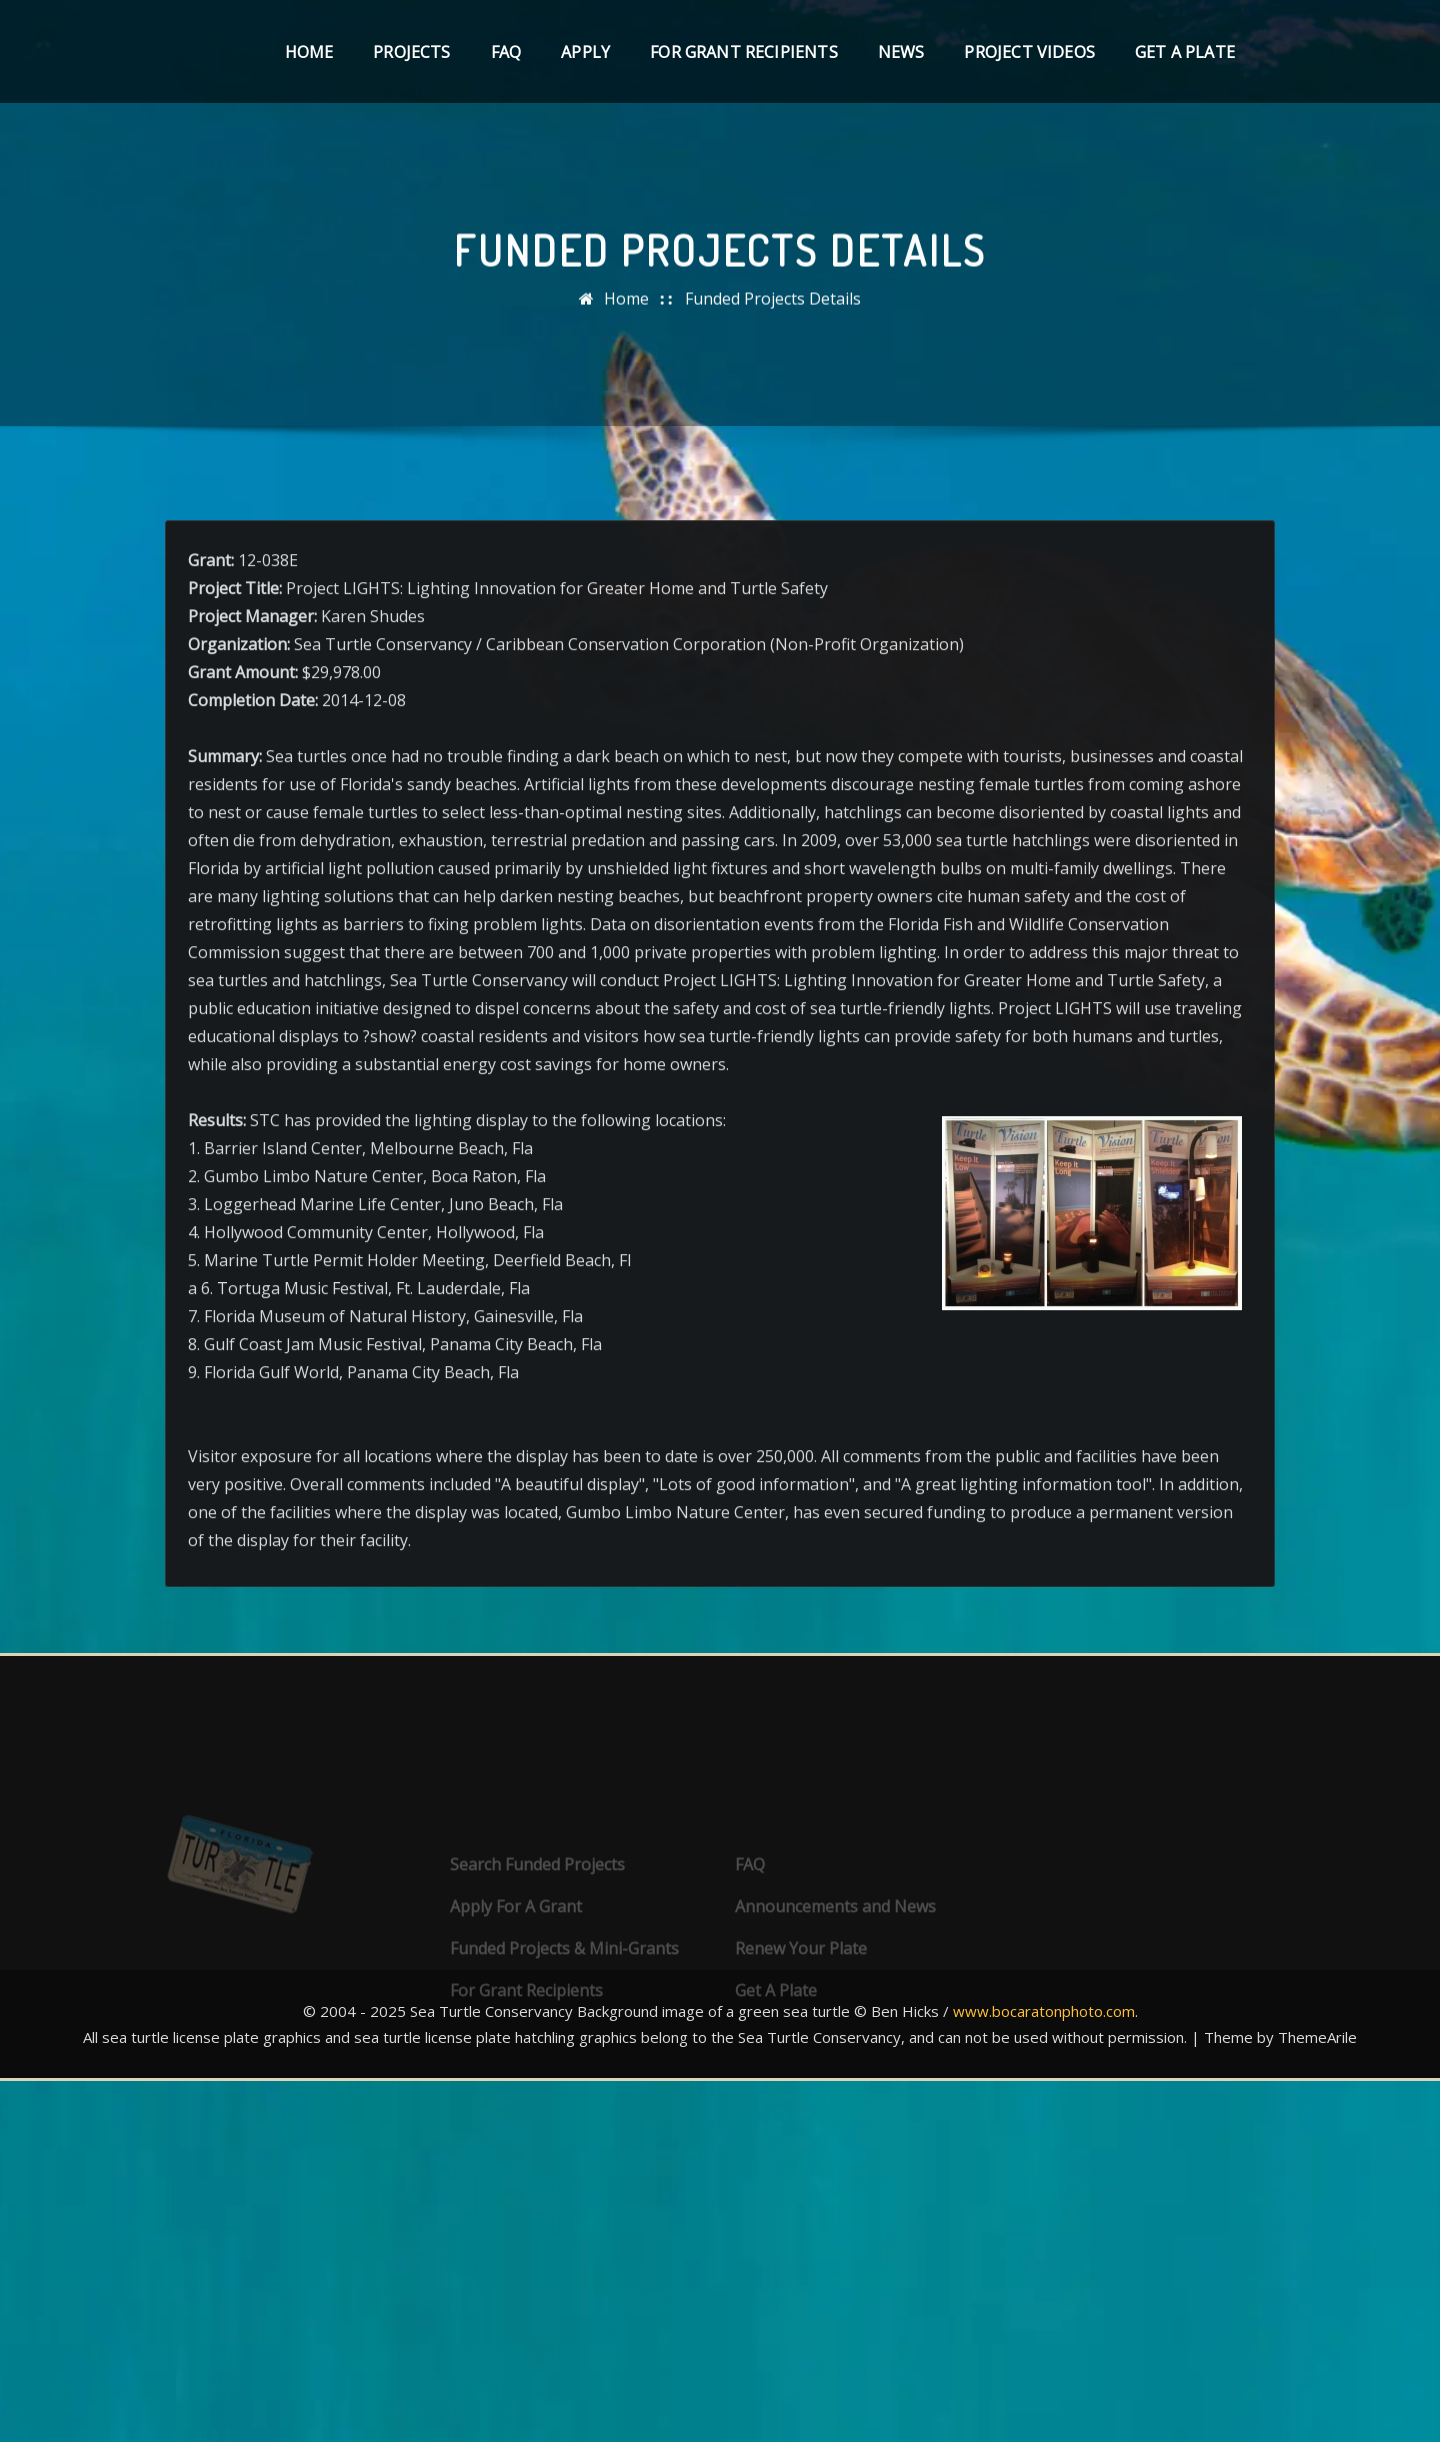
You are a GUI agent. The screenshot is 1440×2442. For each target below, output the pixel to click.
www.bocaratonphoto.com (1044, 2011)
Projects (411, 52)
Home (309, 52)
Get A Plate (1185, 52)
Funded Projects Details (773, 314)
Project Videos (1029, 52)
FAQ (506, 52)
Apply (585, 52)
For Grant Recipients (744, 52)
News (901, 52)
